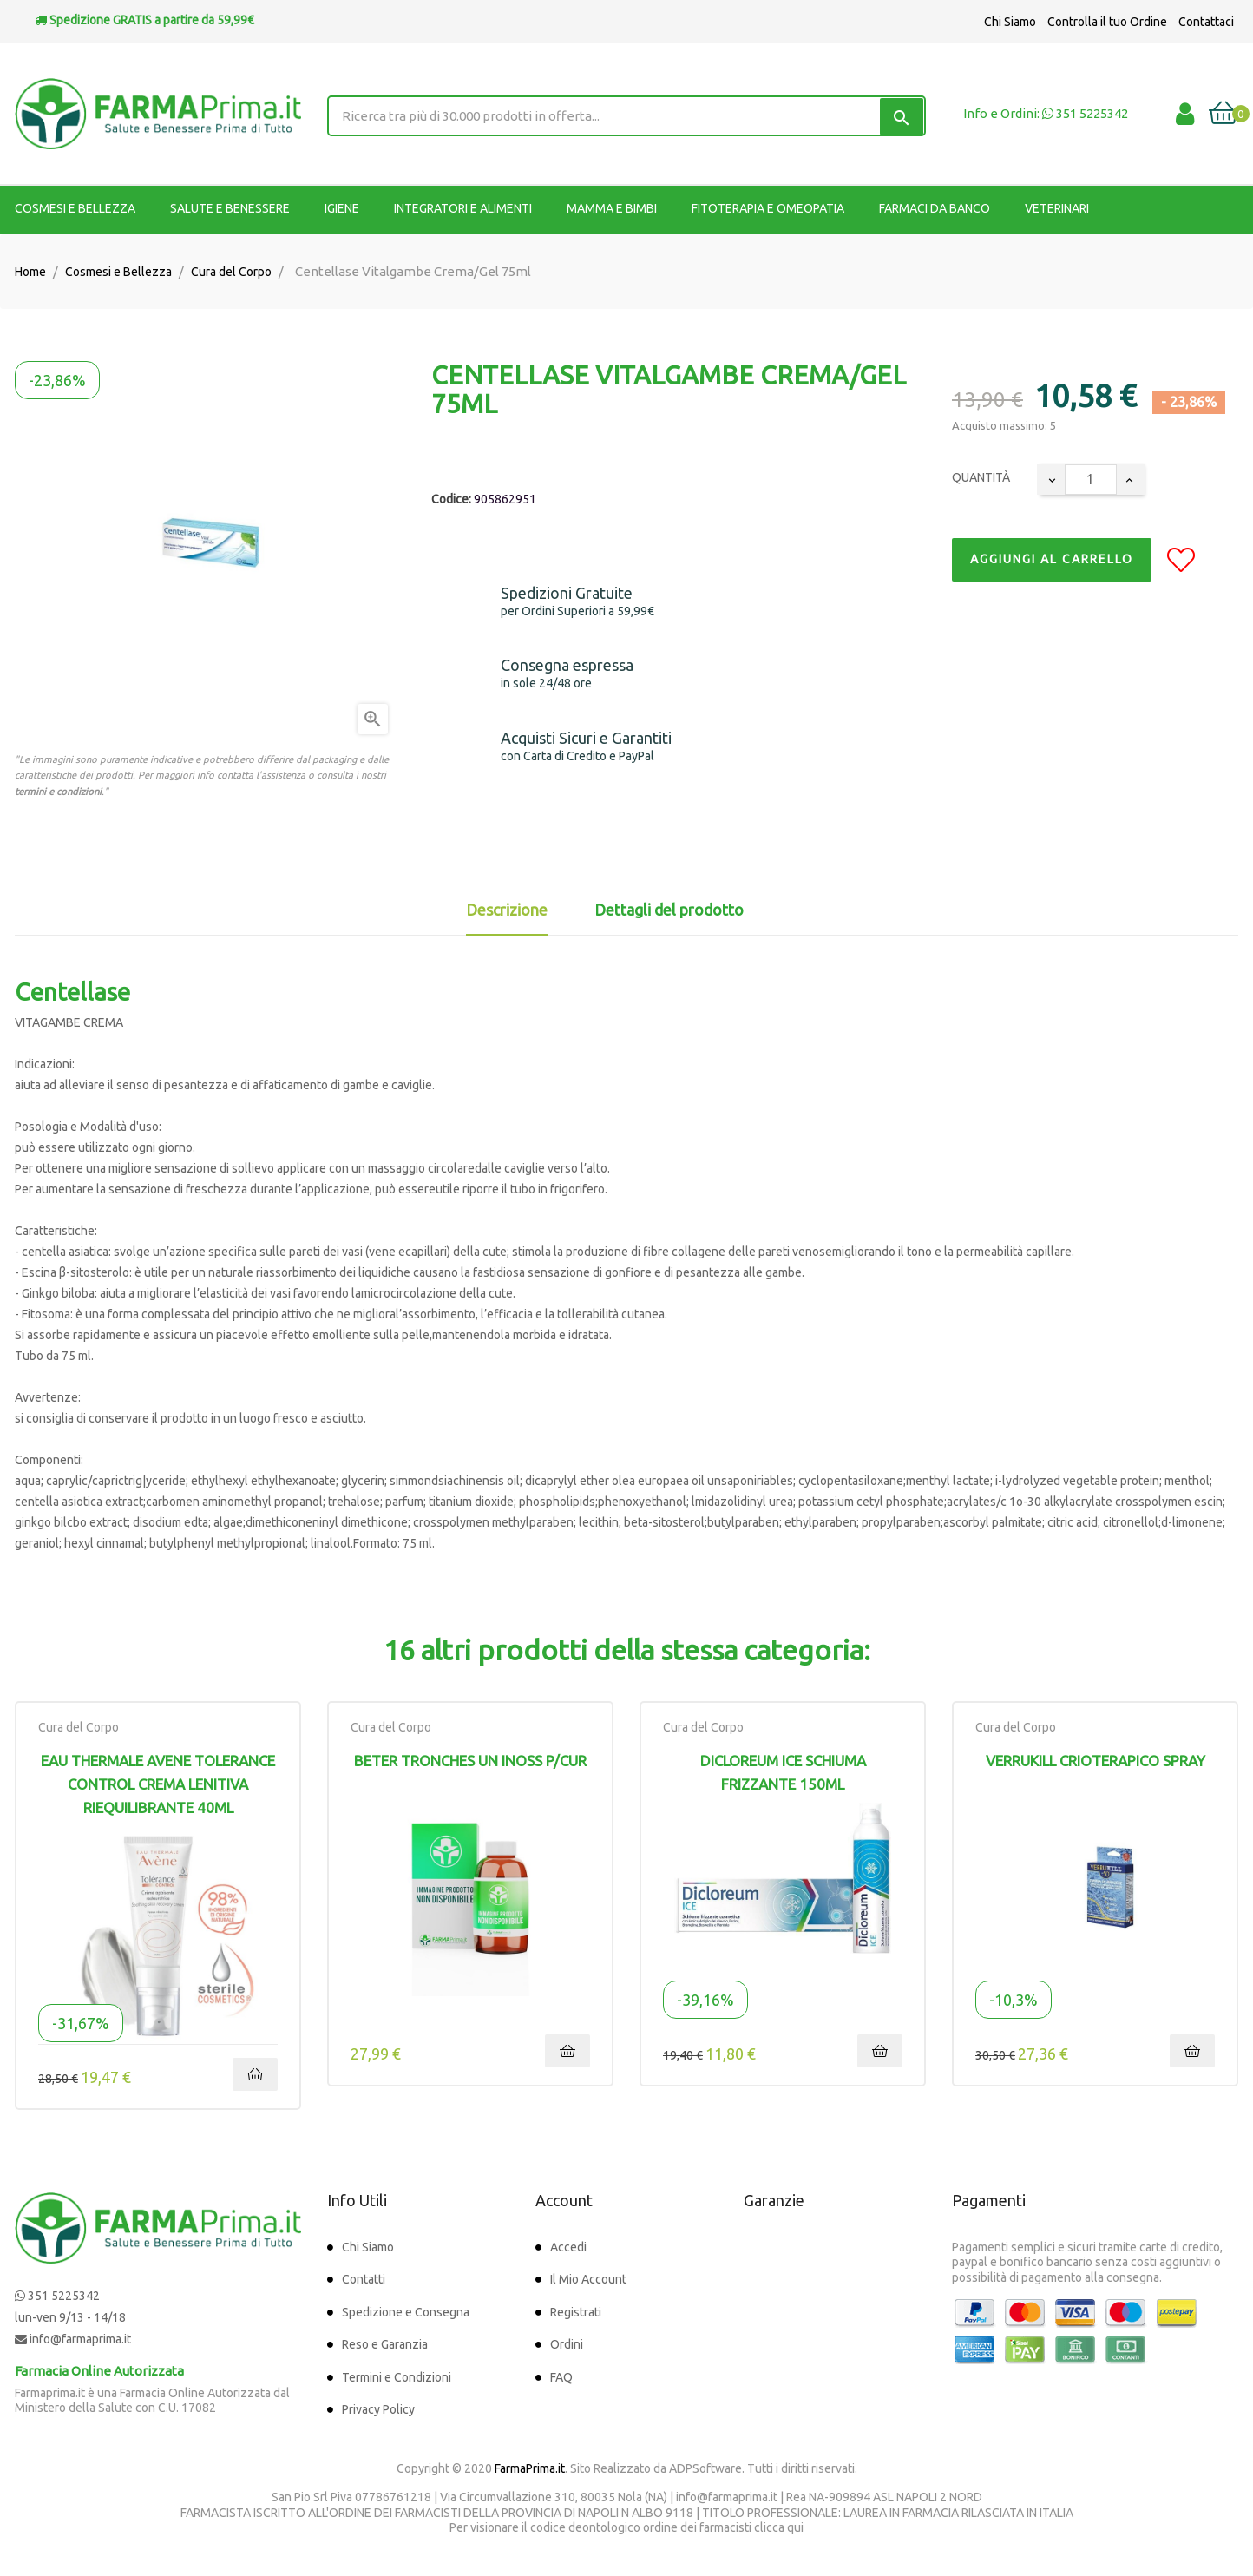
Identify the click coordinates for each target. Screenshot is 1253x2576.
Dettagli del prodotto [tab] (669, 909)
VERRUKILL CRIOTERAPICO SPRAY (1095, 1760)
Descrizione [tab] (507, 909)
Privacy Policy (378, 2409)
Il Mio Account (588, 2279)
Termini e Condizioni (396, 2377)
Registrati (575, 2312)
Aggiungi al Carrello (1051, 559)
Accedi (568, 2247)
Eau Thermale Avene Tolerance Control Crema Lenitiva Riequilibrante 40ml (158, 1784)
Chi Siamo (1010, 22)
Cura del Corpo (78, 1727)
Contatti (363, 2279)
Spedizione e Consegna (405, 2312)
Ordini (566, 2344)
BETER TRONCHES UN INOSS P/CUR (470, 1760)
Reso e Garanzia (385, 2344)
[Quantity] (1091, 479)
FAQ (561, 2377)
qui (795, 2527)
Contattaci (1206, 22)
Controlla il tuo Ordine (1107, 22)
